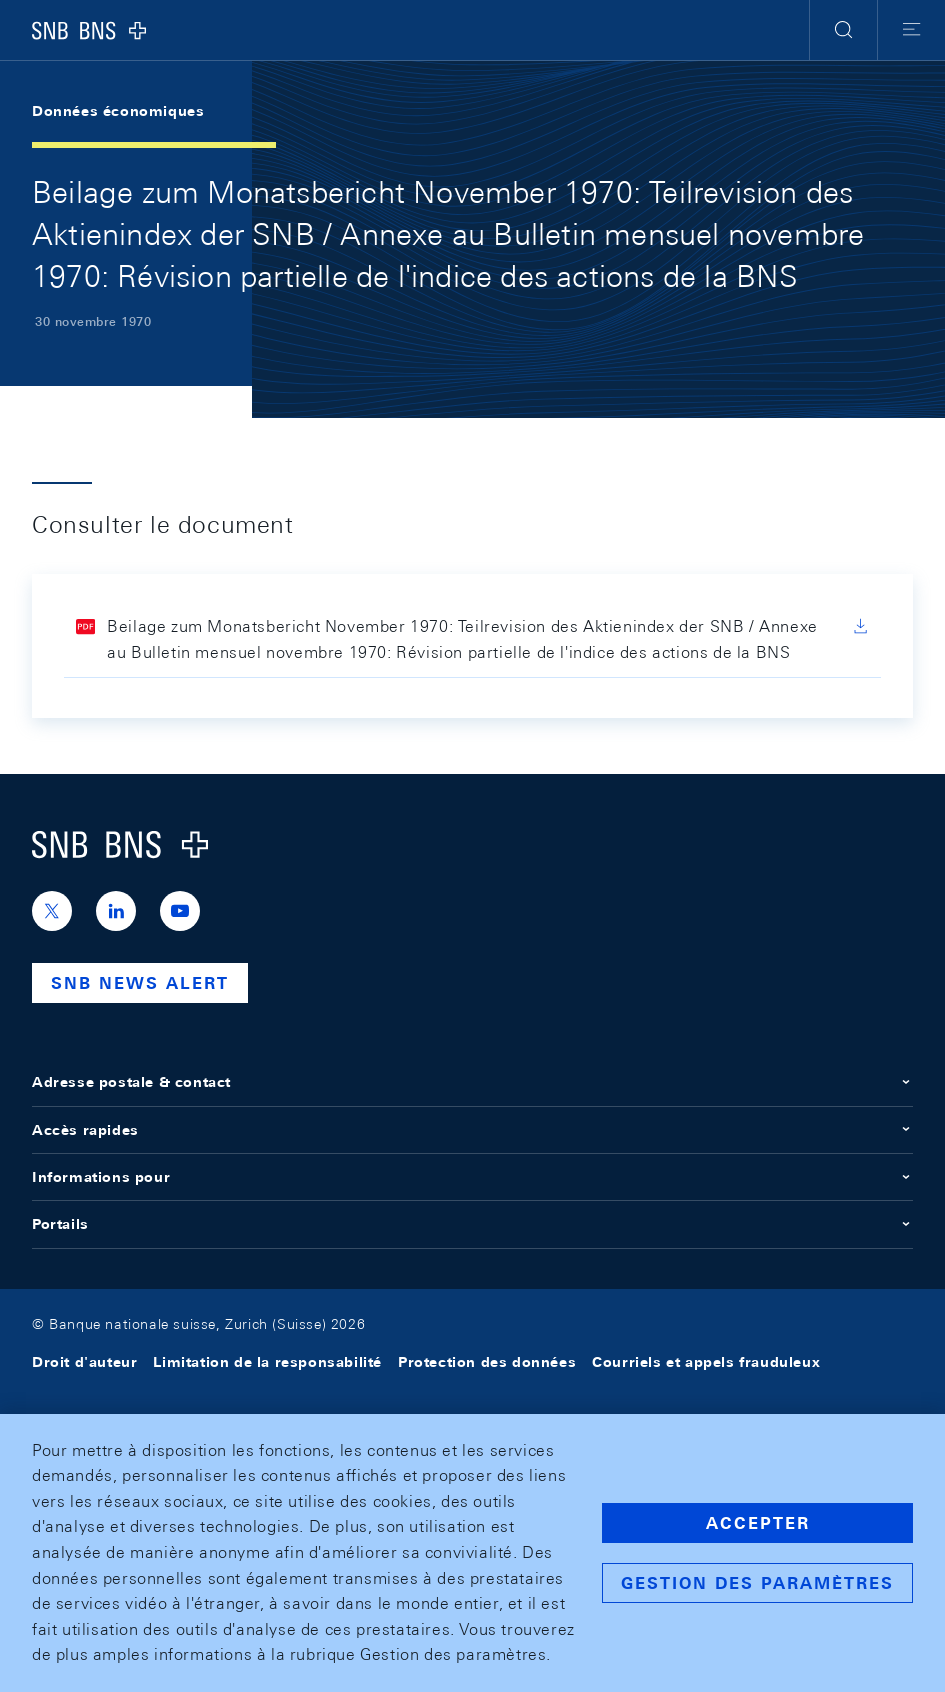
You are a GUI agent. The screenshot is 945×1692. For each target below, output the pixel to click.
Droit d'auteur (84, 1362)
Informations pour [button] (472, 1177)
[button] (843, 30)
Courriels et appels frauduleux (706, 1362)
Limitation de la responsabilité (267, 1362)
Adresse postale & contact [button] (472, 1082)
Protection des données (487, 1362)
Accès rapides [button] (472, 1130)
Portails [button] (472, 1224)
